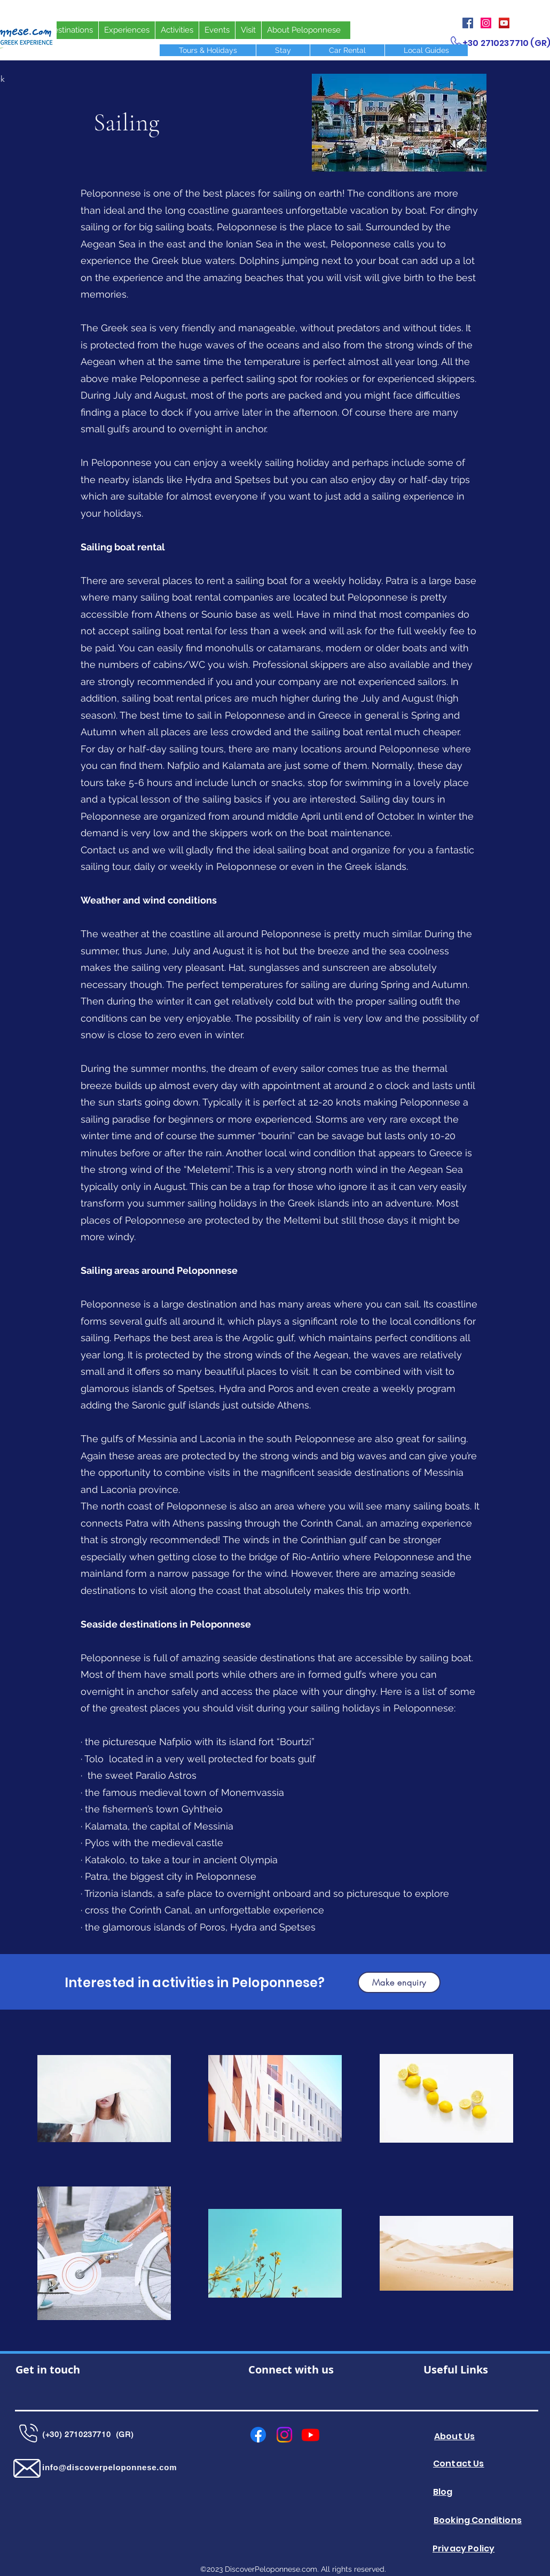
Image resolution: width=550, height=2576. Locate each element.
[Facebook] (467, 23)
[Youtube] (310, 2434)
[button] (399, 1982)
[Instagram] (486, 23)
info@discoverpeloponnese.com (109, 2467)
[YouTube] (504, 23)
